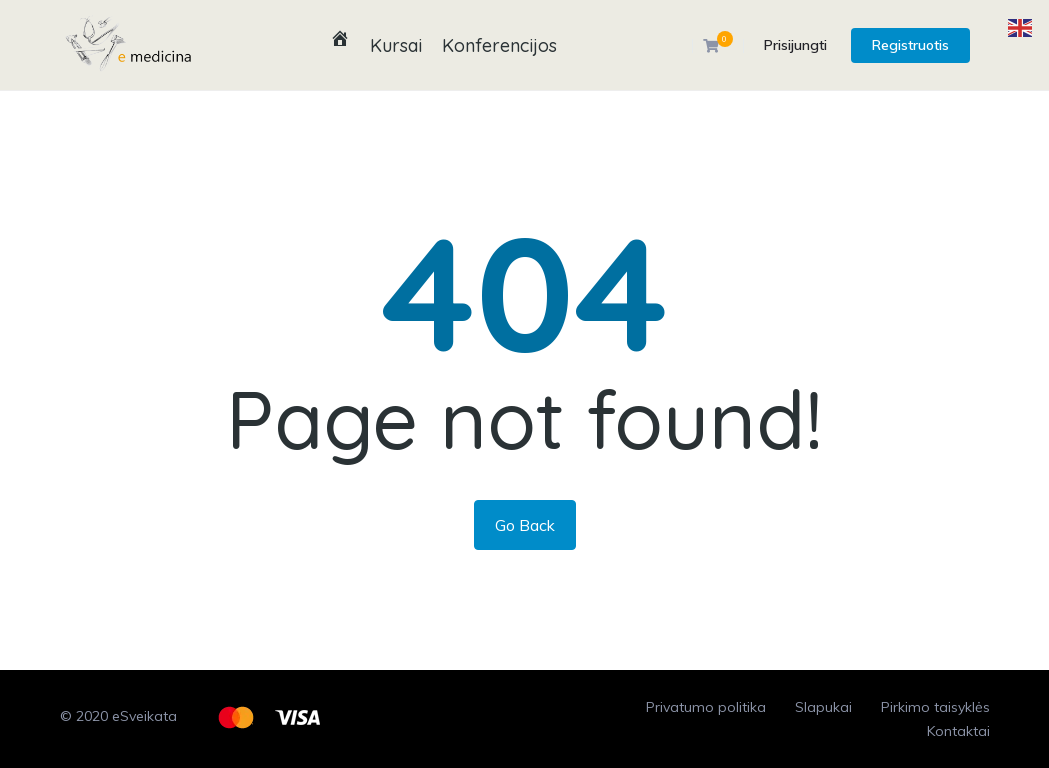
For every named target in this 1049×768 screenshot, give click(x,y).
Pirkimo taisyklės (935, 707)
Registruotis (910, 45)
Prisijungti (795, 45)
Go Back (525, 525)
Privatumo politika (706, 707)
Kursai (396, 45)
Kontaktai (958, 731)
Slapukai (823, 707)
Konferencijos (499, 45)
